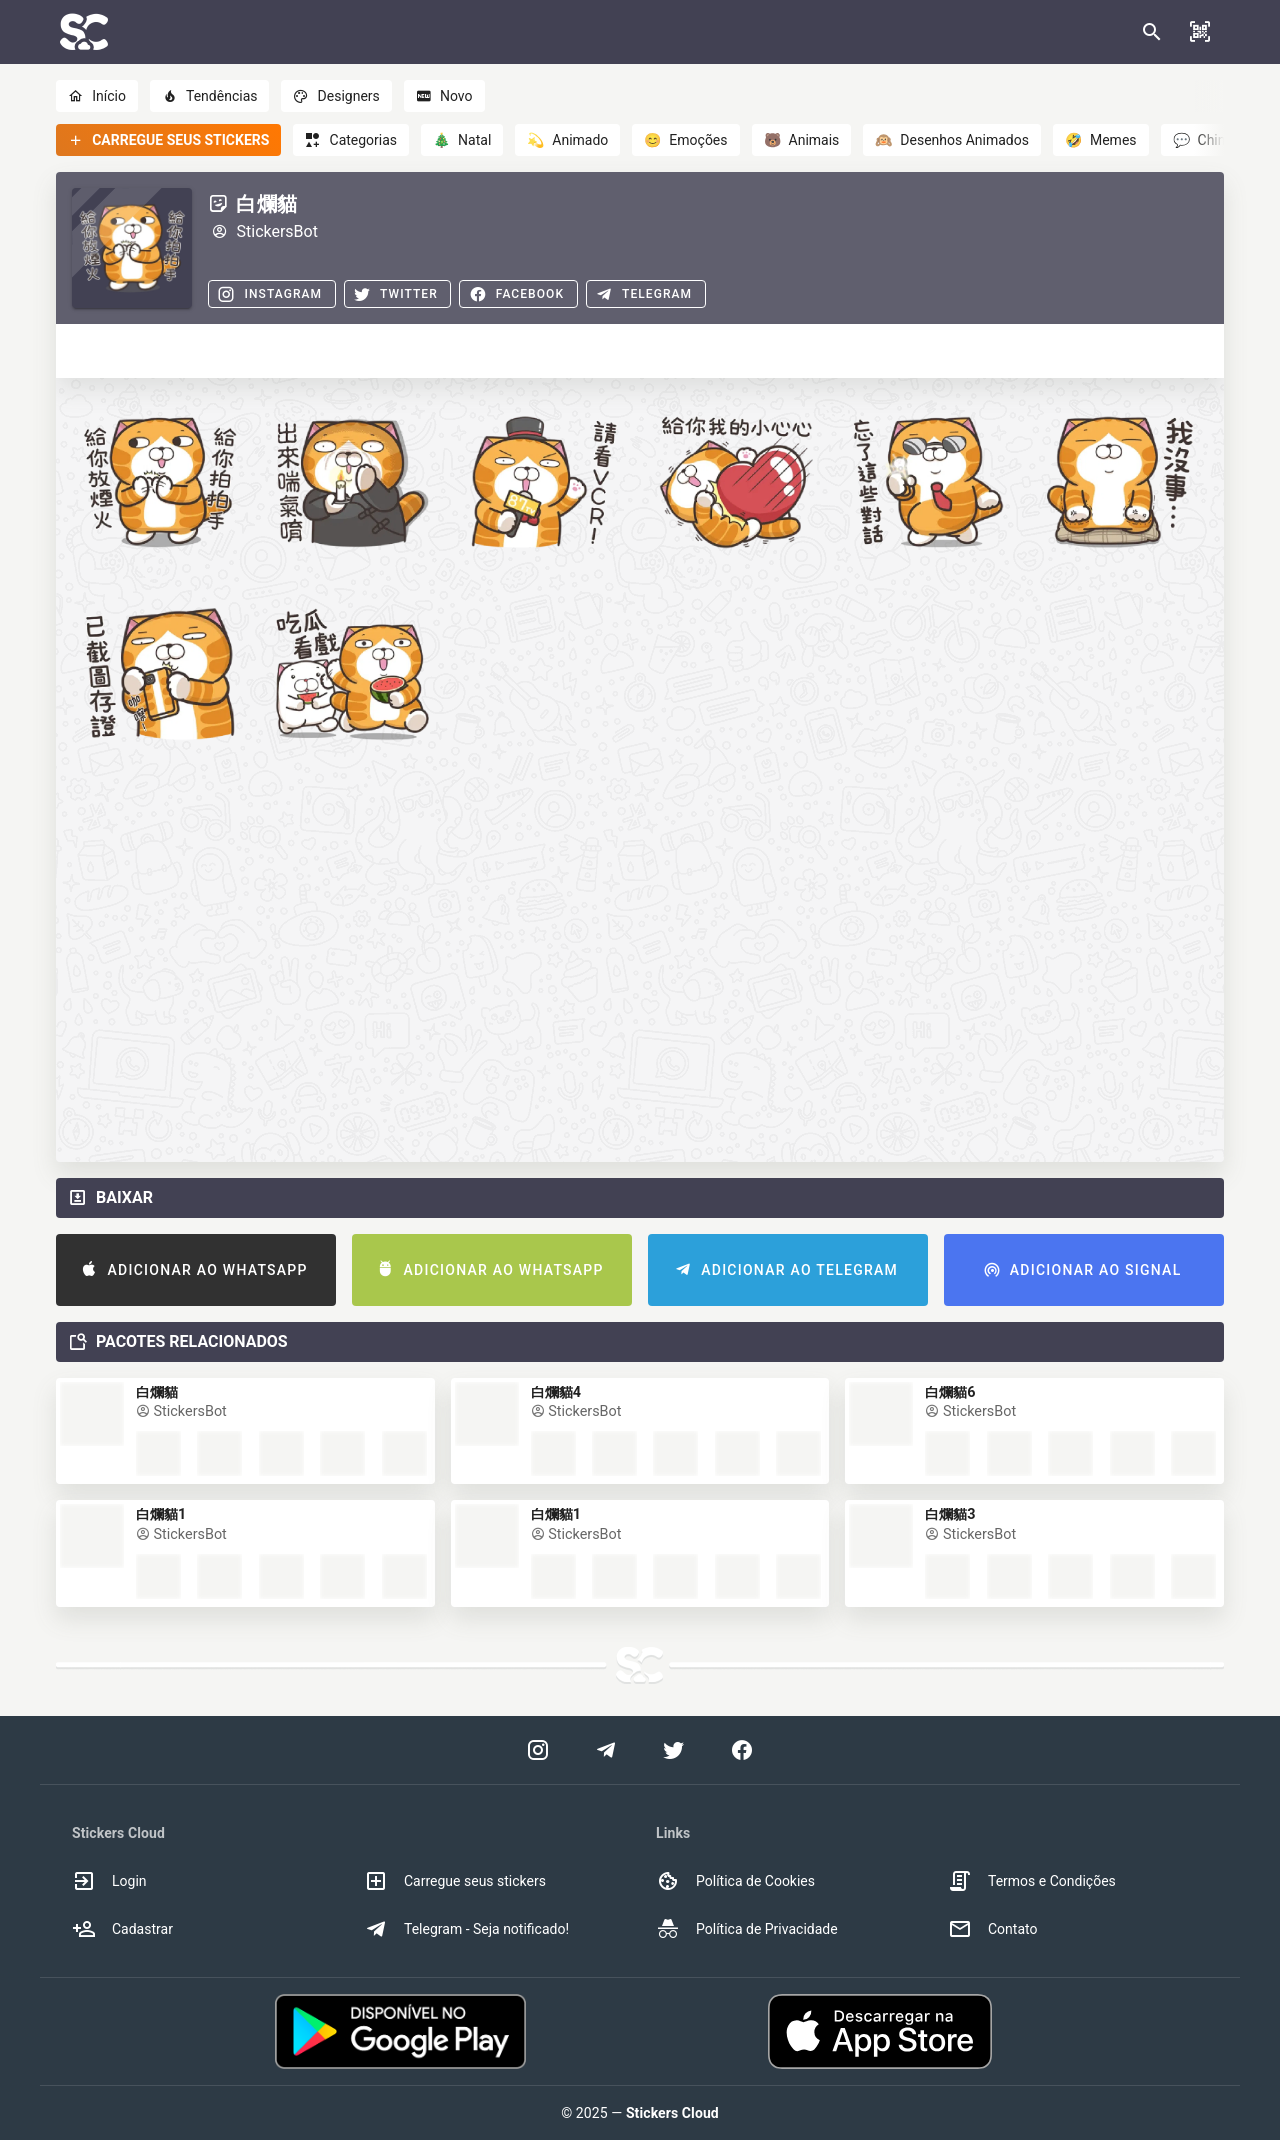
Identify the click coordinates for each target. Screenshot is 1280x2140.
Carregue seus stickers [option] (455, 1881)
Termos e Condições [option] (1032, 1881)
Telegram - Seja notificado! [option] (466, 1929)
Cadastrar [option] (122, 1929)
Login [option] (109, 1881)
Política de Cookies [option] (735, 1881)
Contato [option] (992, 1929)
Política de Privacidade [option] (747, 1929)
